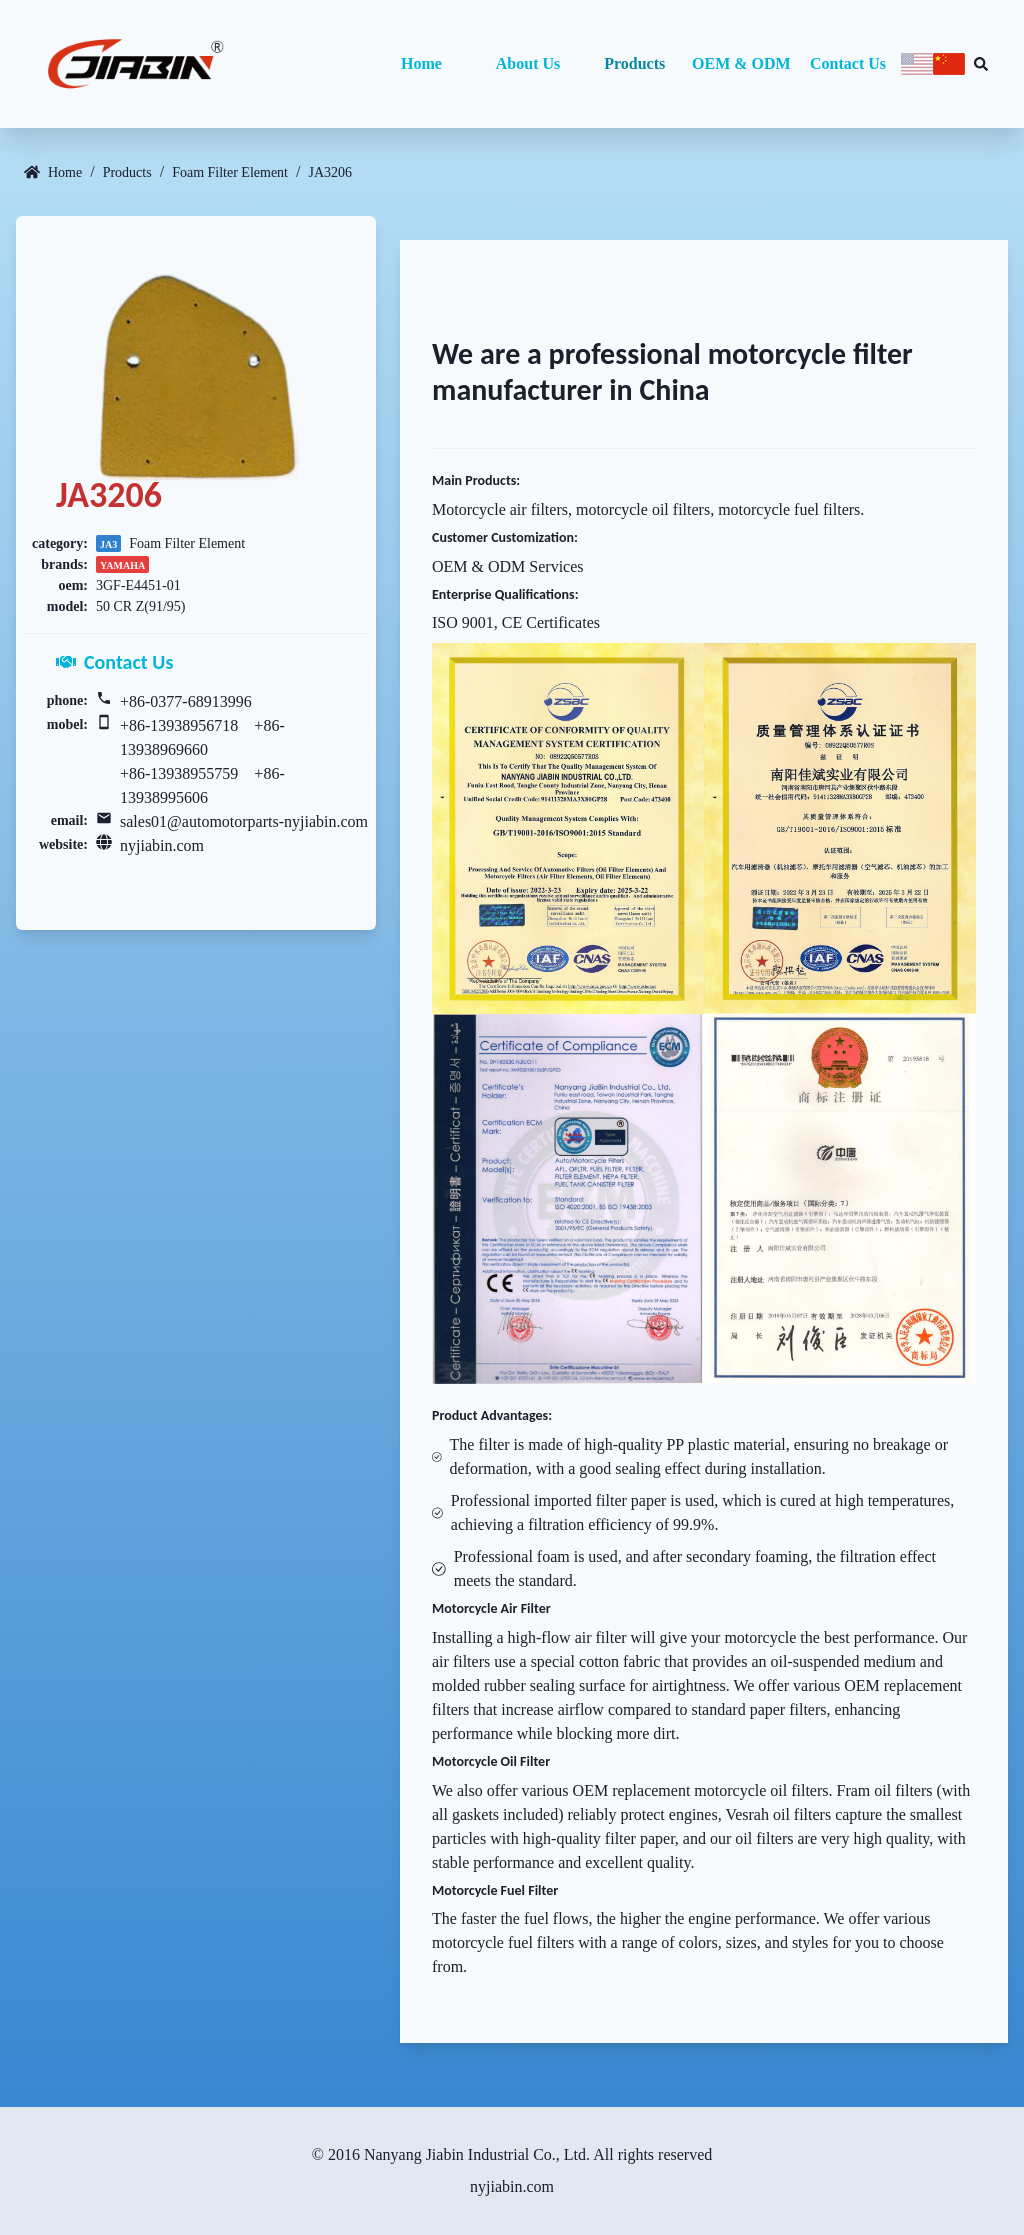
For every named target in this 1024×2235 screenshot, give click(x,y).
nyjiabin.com (162, 845)
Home (421, 63)
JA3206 (330, 172)
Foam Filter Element (230, 172)
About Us (528, 63)
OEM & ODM (741, 63)
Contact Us (848, 63)
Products (634, 63)
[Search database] (981, 64)
